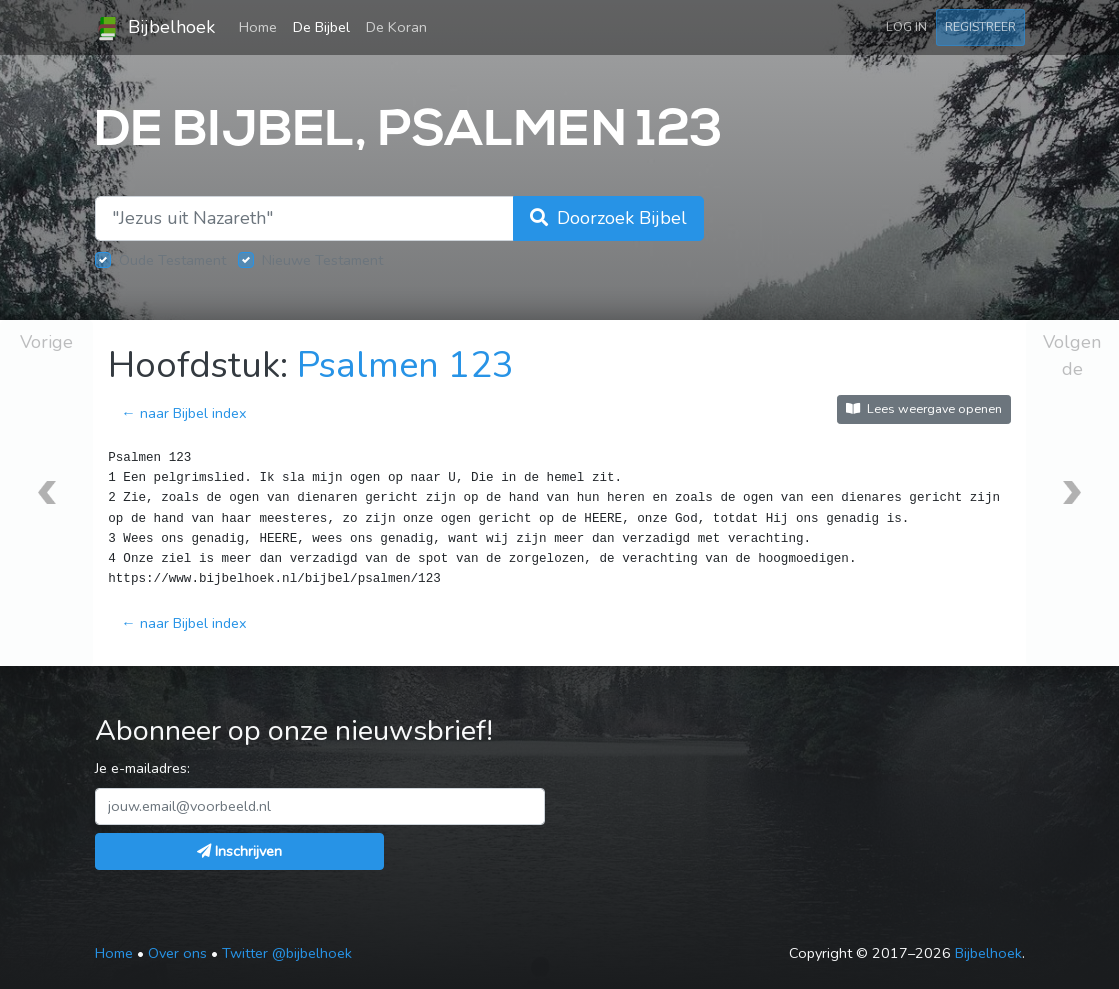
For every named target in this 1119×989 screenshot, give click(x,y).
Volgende (1072, 355)
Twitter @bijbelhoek (287, 953)
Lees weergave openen (924, 408)
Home (262, 26)
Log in (906, 26)
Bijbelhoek (155, 28)
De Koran (396, 27)
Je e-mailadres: (142, 768)
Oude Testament (172, 260)
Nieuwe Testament (322, 260)
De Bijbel (321, 27)
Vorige (46, 342)
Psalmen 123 (405, 365)
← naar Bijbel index (183, 413)
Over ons (177, 953)
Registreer (980, 26)
